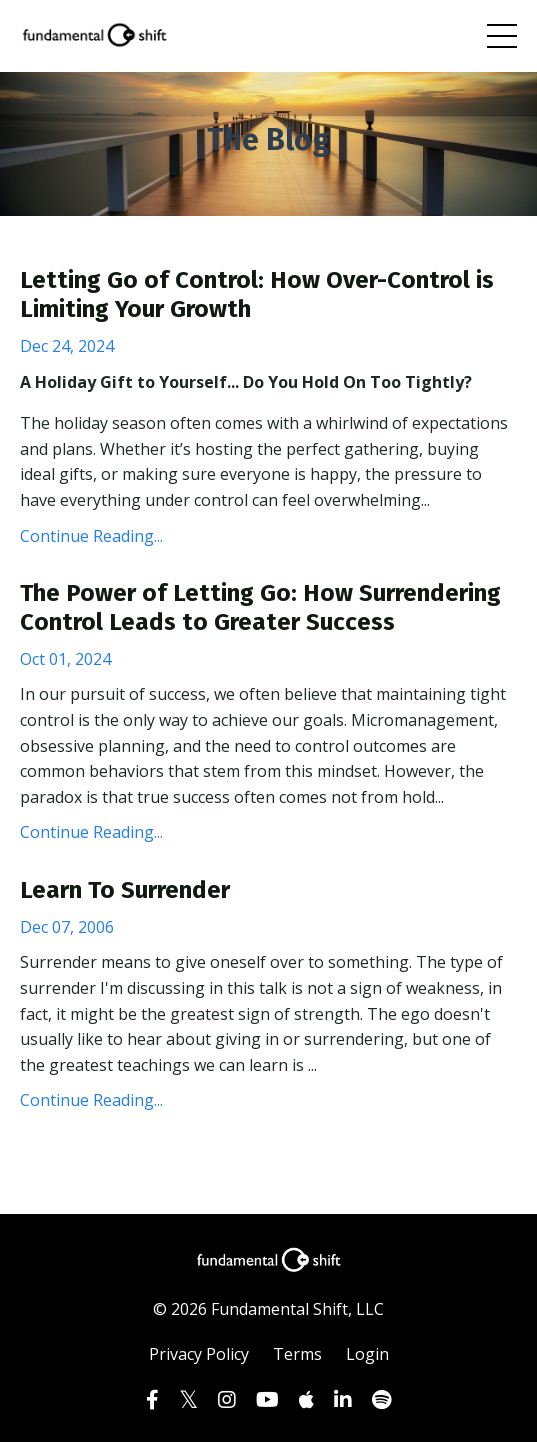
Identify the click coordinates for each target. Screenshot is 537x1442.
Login (367, 1354)
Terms (297, 1354)
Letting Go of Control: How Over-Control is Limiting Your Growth (257, 294)
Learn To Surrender (125, 890)
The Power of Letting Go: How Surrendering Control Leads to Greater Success (260, 607)
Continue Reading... (91, 536)
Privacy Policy (199, 1354)
